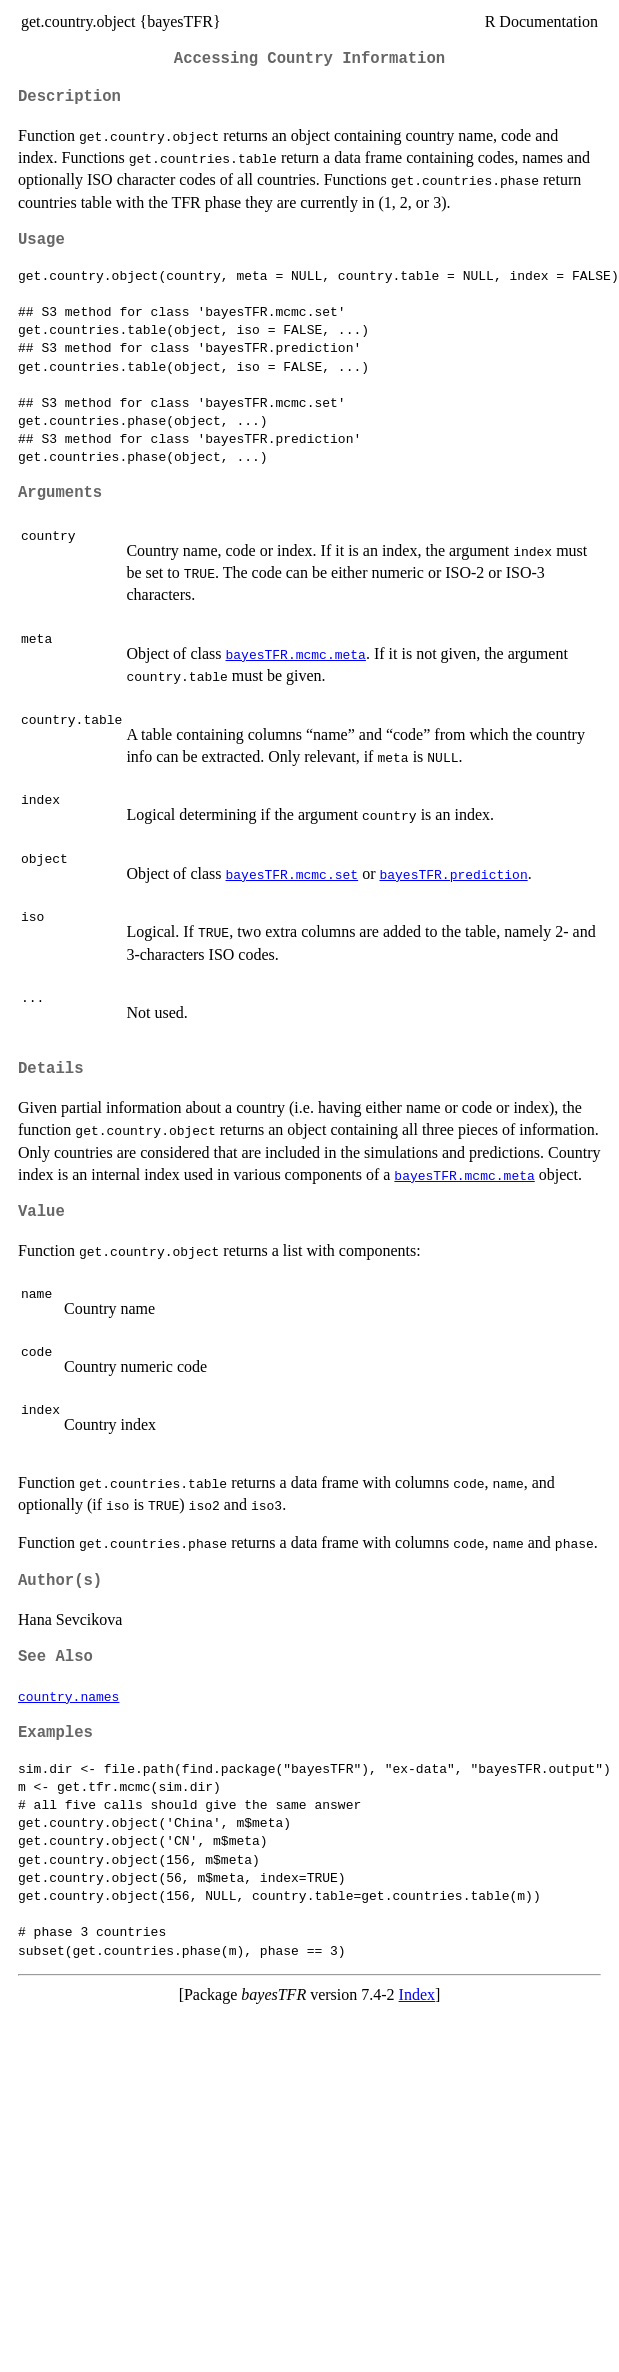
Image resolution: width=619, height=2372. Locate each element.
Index (417, 1994)
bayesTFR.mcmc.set (291, 874)
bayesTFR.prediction (453, 874)
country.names (68, 1696)
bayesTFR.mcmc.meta (295, 654)
